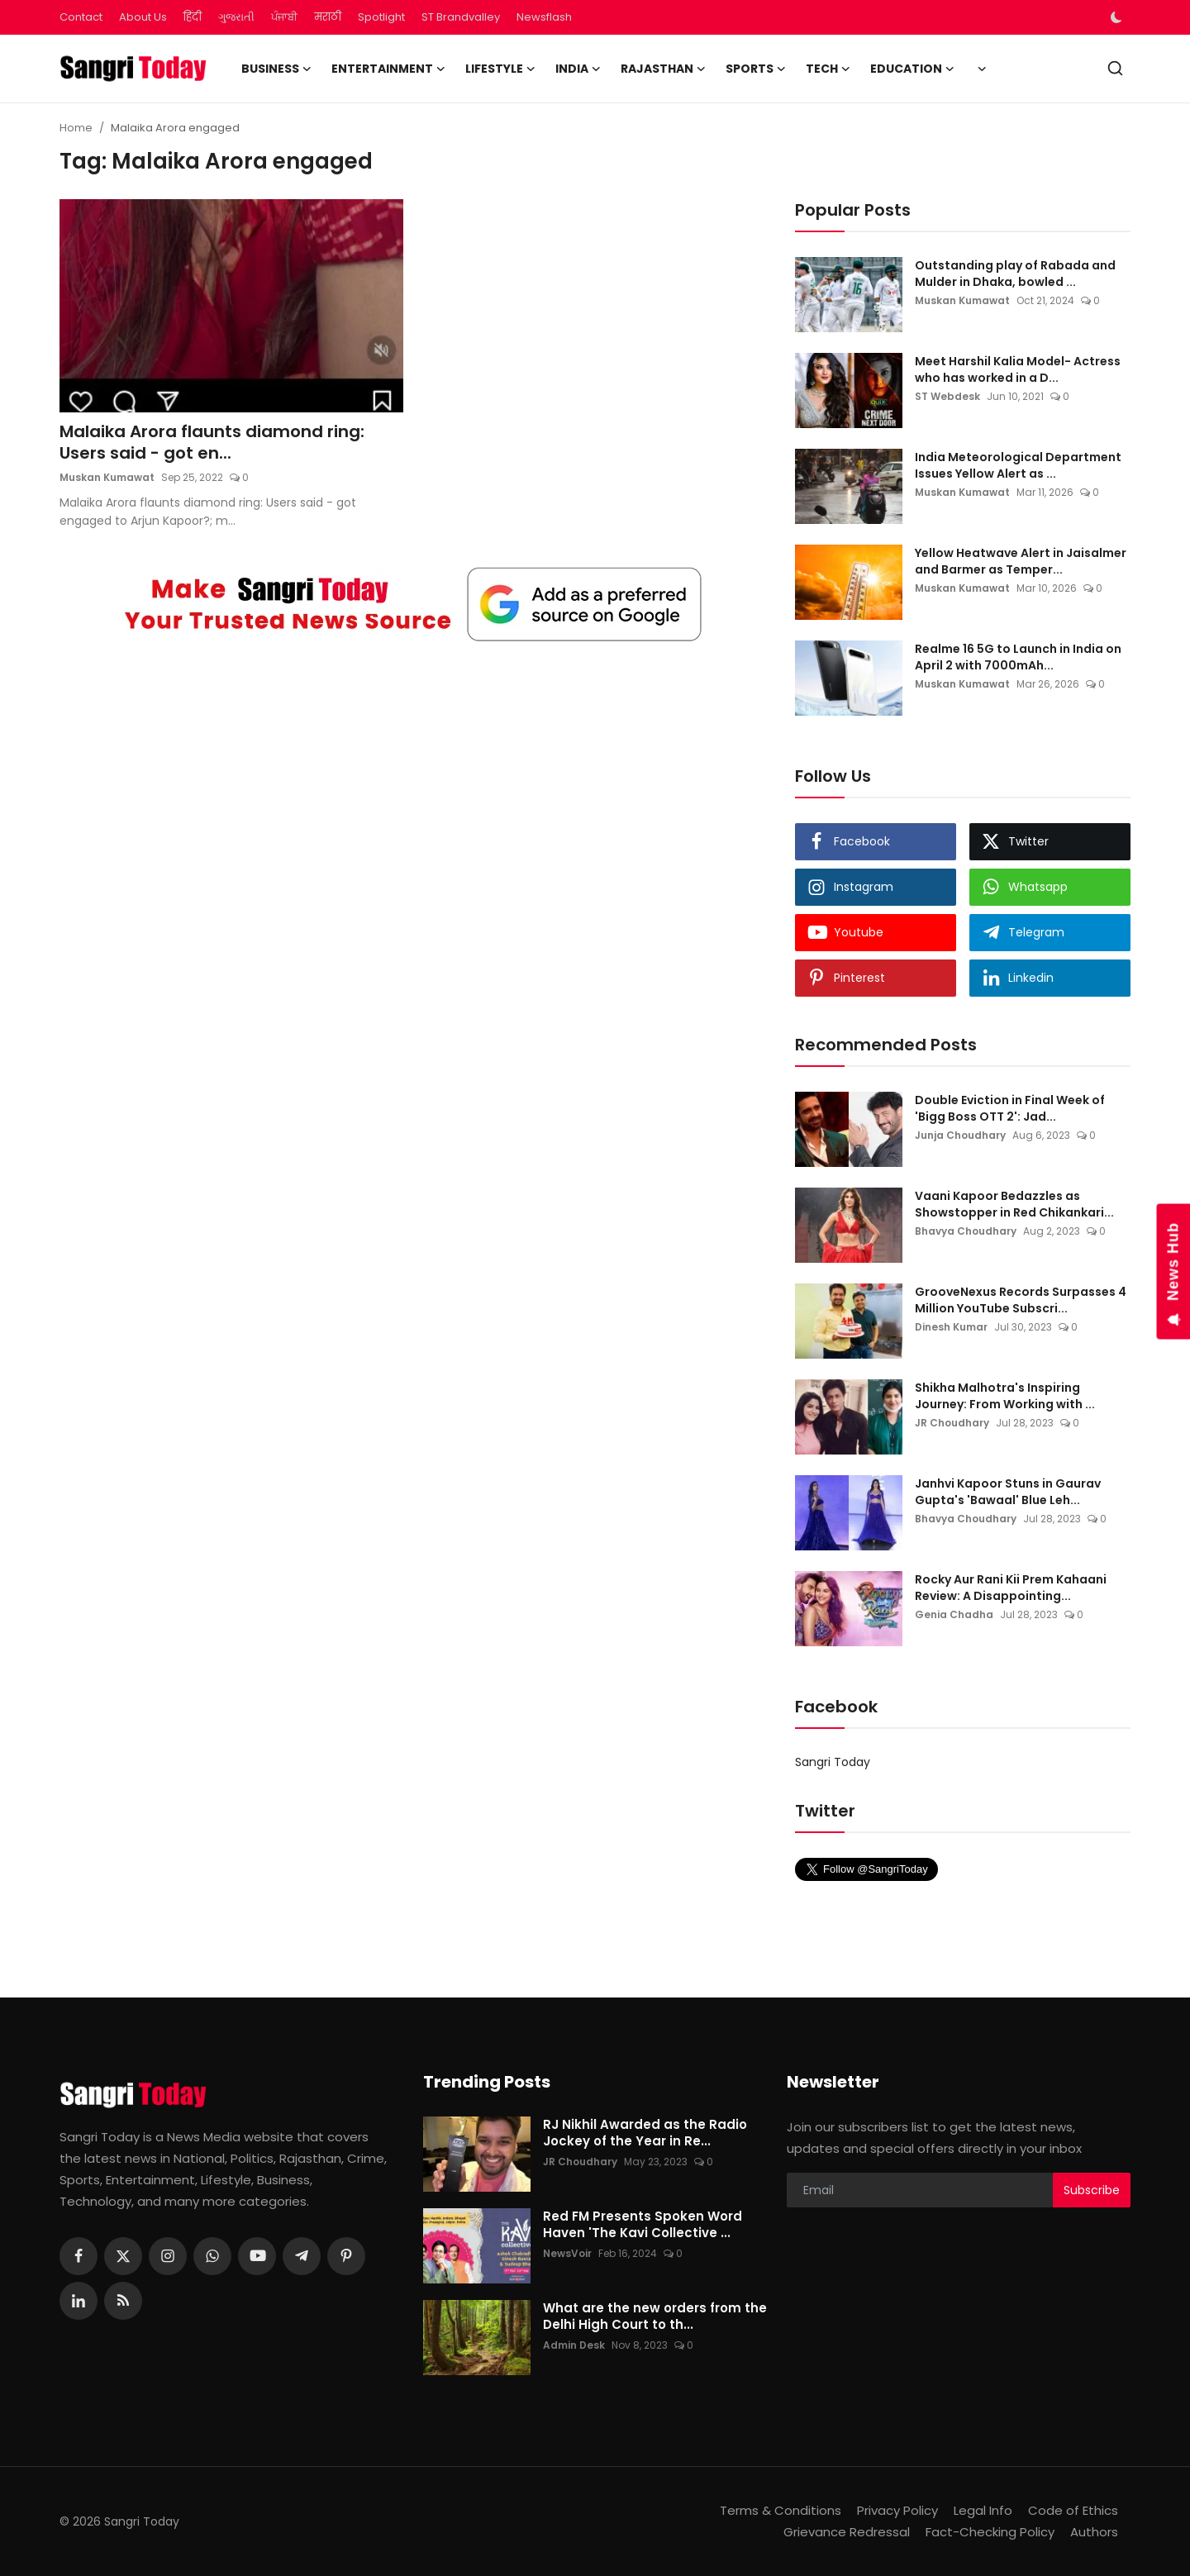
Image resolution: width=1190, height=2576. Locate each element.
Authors (1094, 2531)
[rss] (123, 2301)
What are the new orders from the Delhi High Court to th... (655, 2316)
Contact (81, 17)
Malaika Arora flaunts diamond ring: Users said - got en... (212, 442)
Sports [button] (756, 68)
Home (76, 128)
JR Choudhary (952, 1423)
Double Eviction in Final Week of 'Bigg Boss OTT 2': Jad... (1010, 1108)
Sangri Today (832, 1762)
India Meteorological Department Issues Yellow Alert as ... (1018, 465)
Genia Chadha (954, 1614)
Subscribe (1092, 2190)
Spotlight (381, 17)
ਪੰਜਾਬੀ (284, 17)
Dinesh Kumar (951, 1327)
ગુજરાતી (236, 17)
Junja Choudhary (960, 1135)
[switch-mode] (1118, 17)
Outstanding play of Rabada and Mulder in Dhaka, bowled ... (1015, 273)
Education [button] (912, 68)
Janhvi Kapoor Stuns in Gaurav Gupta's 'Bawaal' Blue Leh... (1008, 1491)
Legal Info (983, 2510)
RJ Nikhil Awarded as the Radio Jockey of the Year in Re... (645, 2133)
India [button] (578, 68)
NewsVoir (567, 2253)
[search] (1115, 68)
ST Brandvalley (460, 17)
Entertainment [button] (388, 68)
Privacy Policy (897, 2510)
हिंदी (192, 17)
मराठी (327, 17)
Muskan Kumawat (107, 477)
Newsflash (544, 17)
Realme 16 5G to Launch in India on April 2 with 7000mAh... (1018, 657)
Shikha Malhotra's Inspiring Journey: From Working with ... (1005, 1395)
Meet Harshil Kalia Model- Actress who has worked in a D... (1018, 369)
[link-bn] (413, 604)
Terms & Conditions (780, 2510)
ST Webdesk (947, 396)
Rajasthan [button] (663, 68)
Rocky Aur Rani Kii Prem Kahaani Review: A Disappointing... (1011, 1587)
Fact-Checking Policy (990, 2531)
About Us (143, 17)
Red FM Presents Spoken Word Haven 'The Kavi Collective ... (642, 2224)
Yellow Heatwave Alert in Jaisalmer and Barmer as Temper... (1020, 561)
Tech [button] (828, 68)
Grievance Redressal (846, 2531)
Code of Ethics (1073, 2510)
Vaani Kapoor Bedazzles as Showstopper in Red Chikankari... (1014, 1204)
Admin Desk (574, 2345)
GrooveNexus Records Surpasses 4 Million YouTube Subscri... (1020, 1300)
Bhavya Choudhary (965, 1231)
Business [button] (276, 68)
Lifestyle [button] (500, 68)
